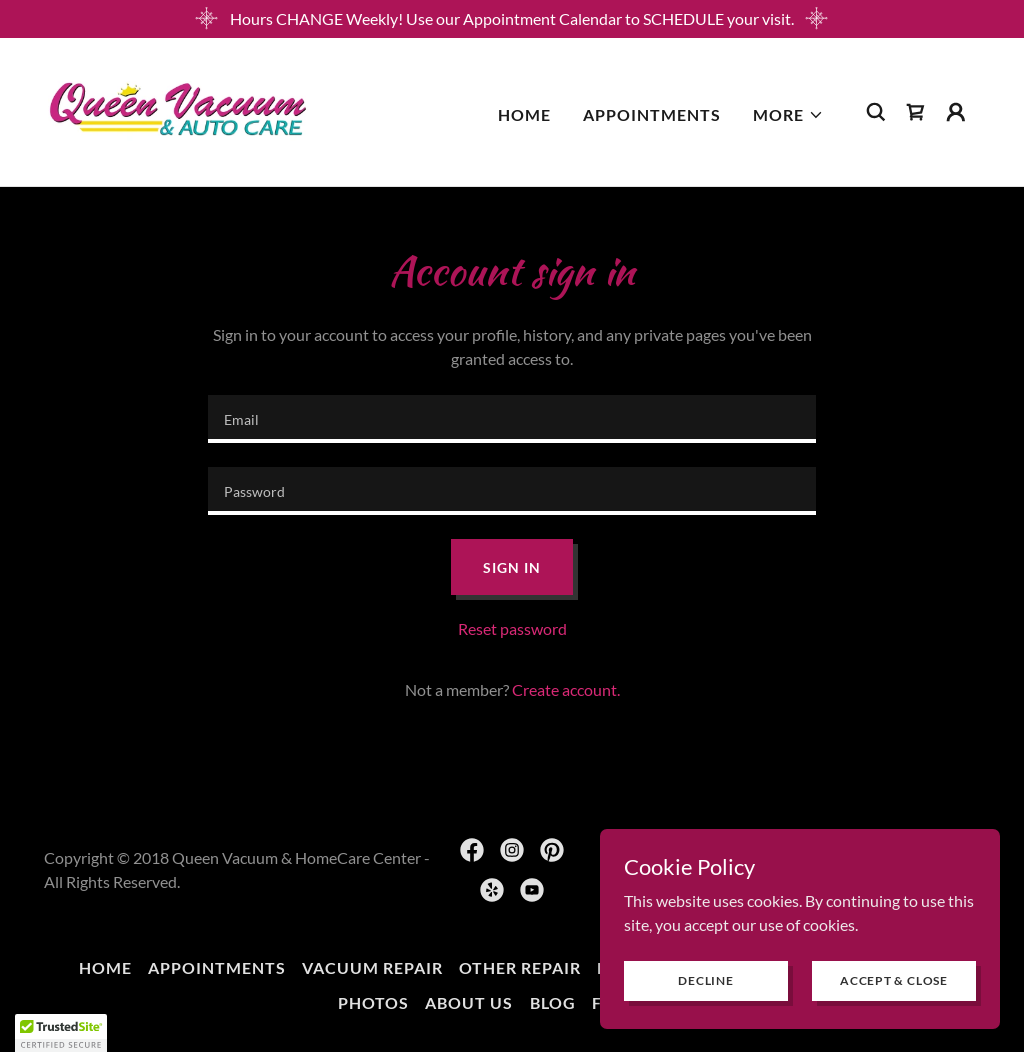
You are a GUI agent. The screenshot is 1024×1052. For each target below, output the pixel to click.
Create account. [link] (566, 689)
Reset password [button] (512, 628)
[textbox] (512, 419)
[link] (178, 109)
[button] (788, 115)
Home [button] (105, 967)
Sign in (511, 567)
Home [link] (524, 114)
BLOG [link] (553, 1002)
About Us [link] (469, 1002)
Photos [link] (373, 1002)
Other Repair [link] (520, 967)
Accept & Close (894, 980)
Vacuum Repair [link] (372, 967)
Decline (705, 980)
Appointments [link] (652, 114)
